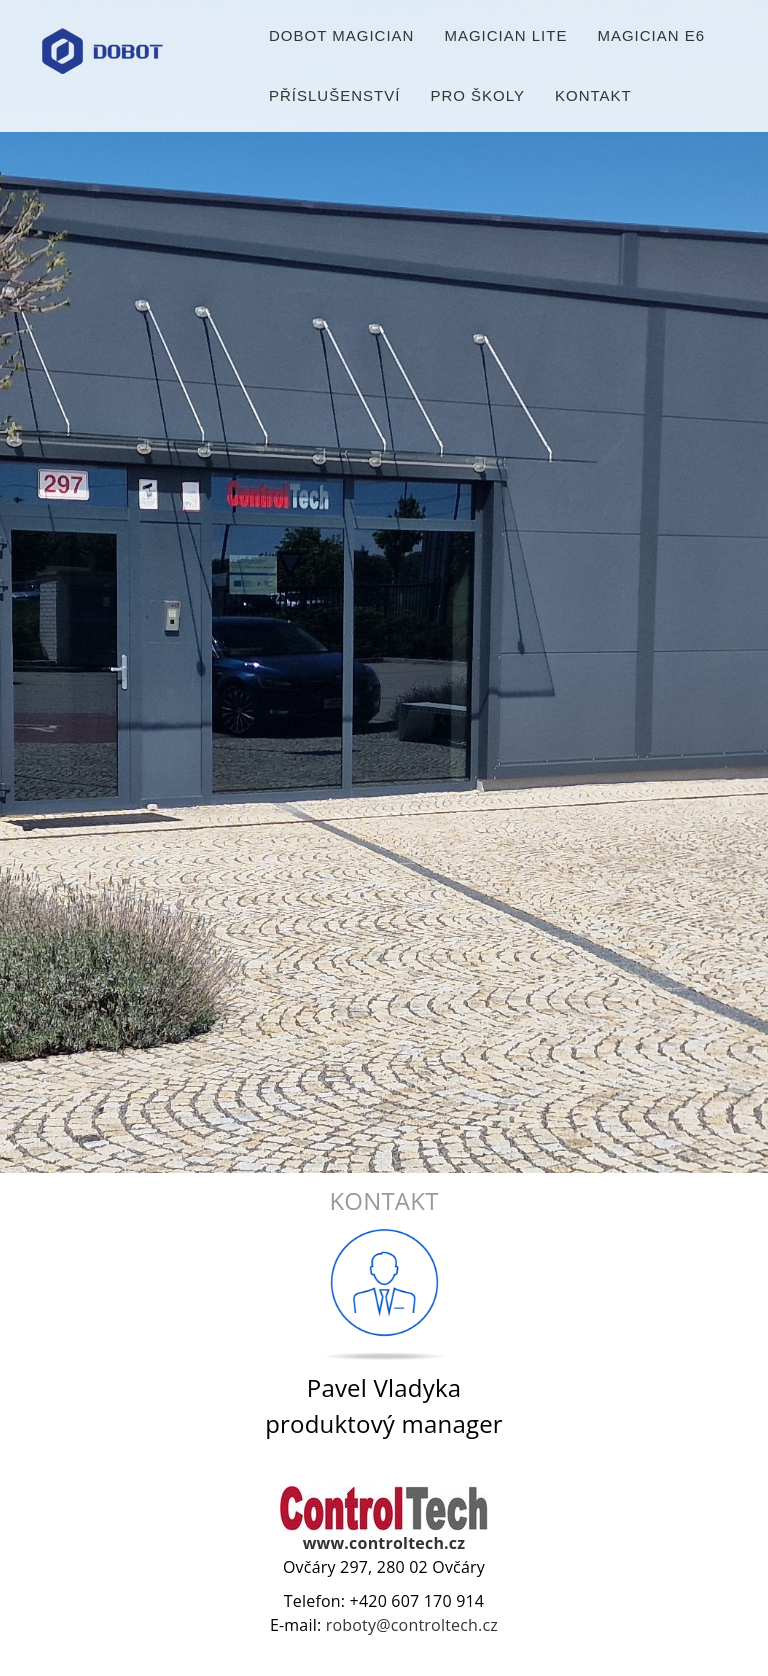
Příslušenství (334, 99)
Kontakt (593, 99)
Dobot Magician (341, 39)
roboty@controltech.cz (412, 1625)
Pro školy (477, 99)
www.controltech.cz (384, 1543)
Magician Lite (505, 39)
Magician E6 (651, 39)
